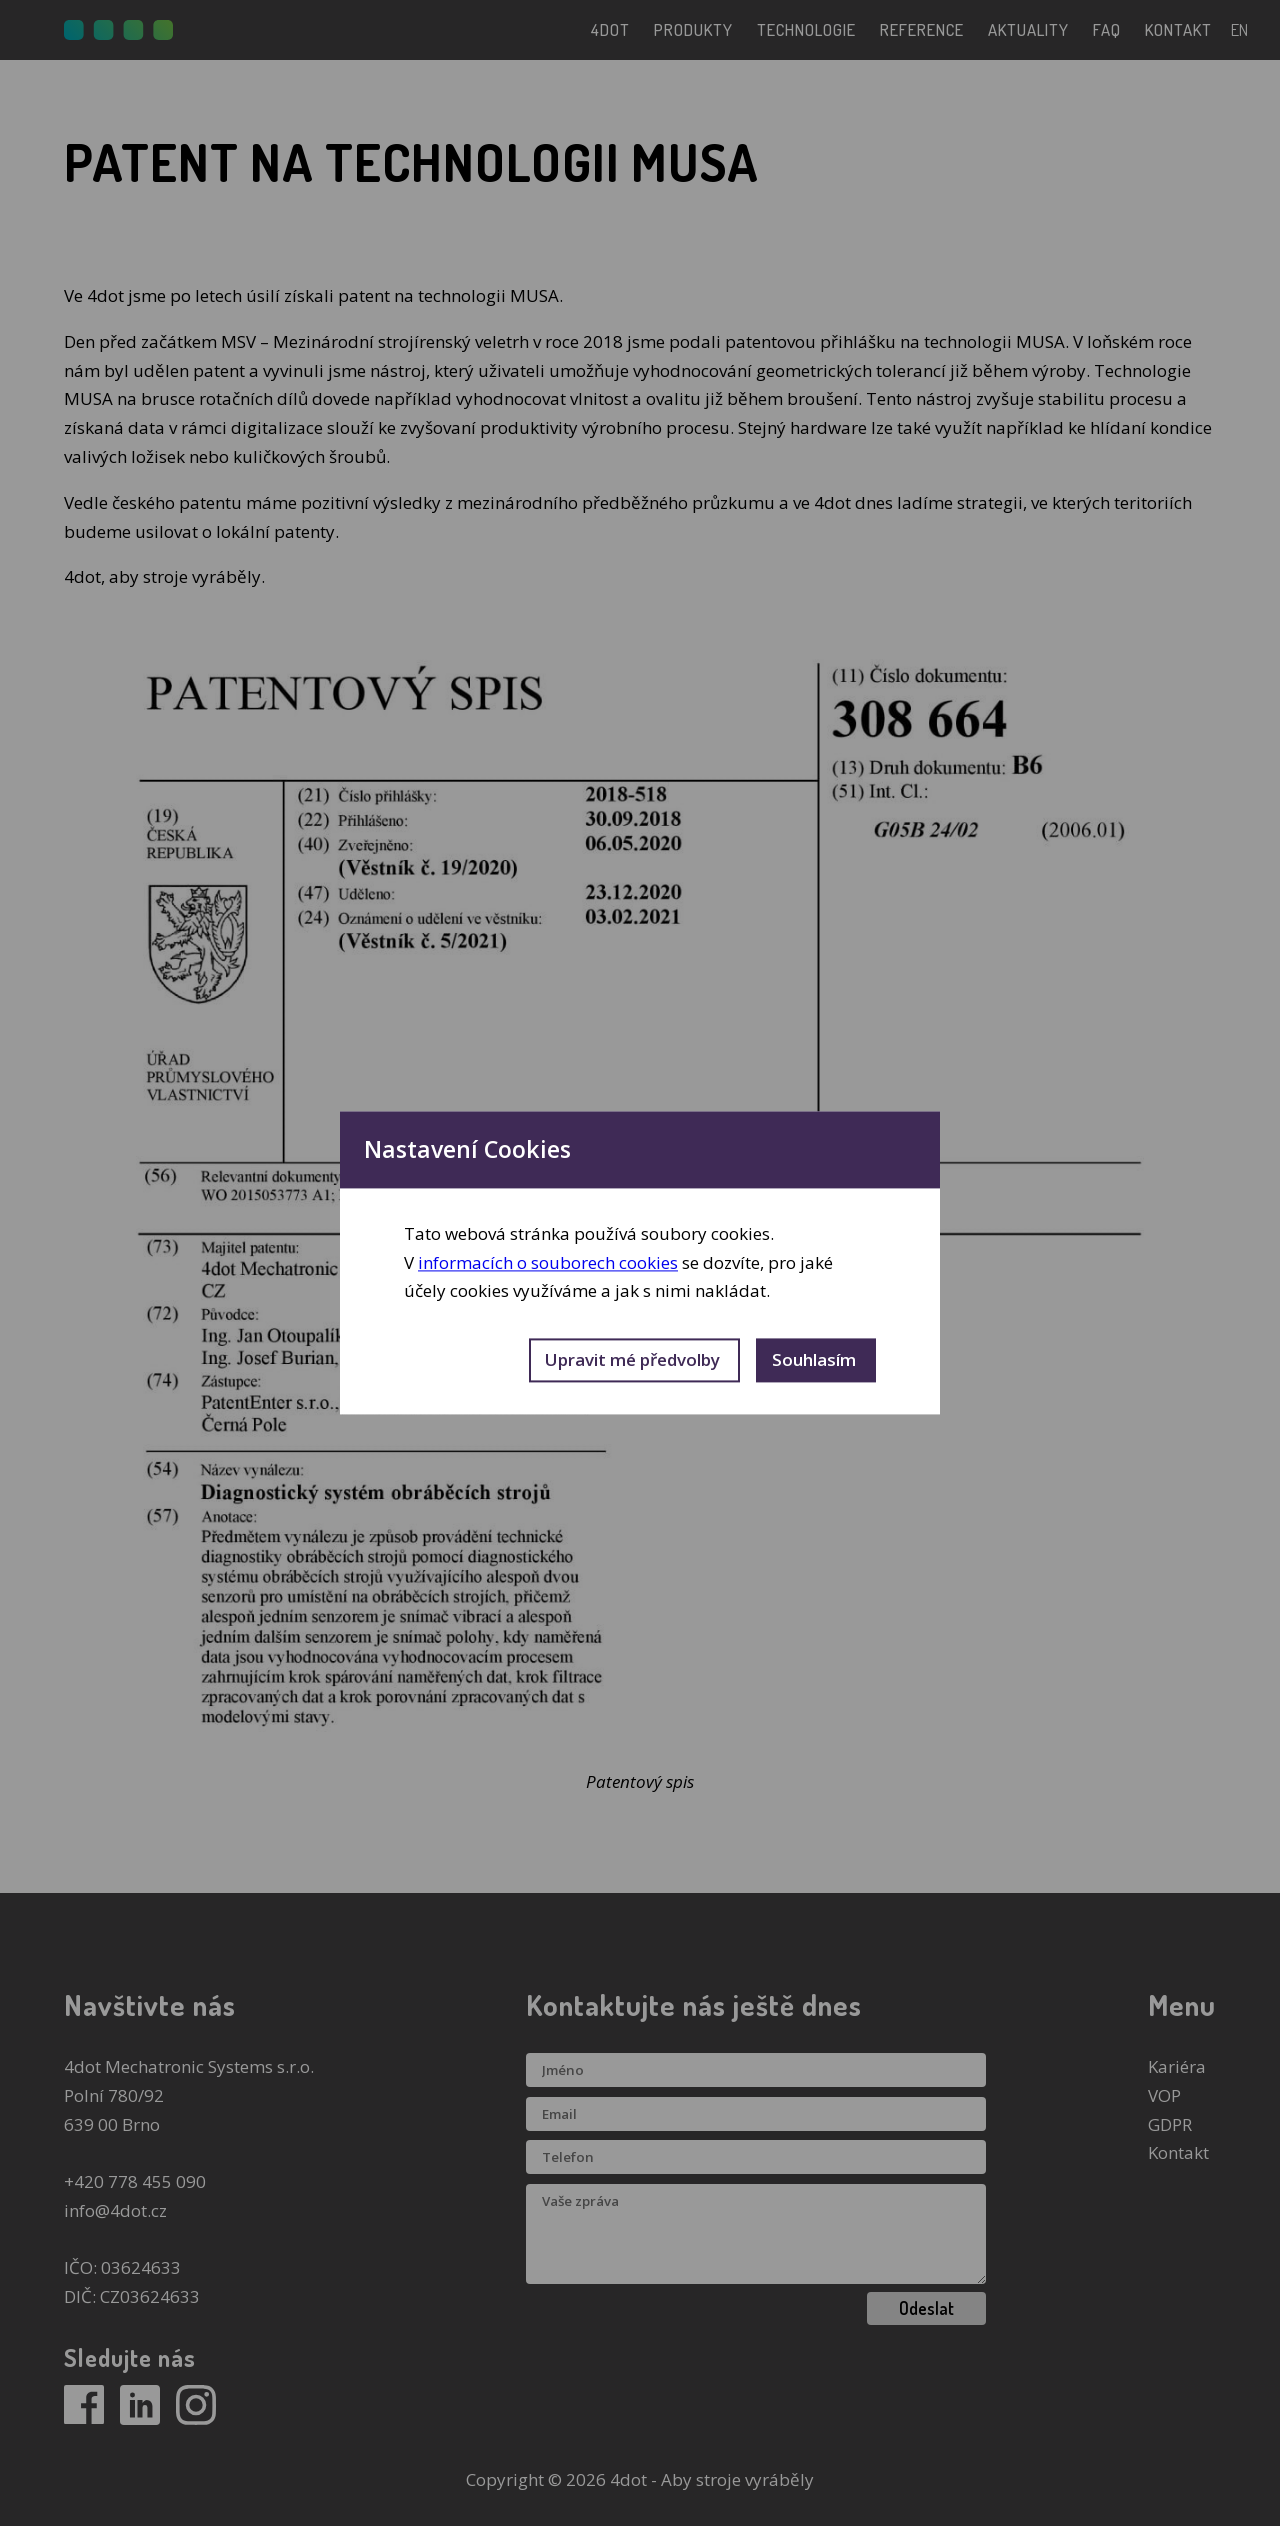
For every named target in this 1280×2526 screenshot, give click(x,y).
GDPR (1170, 2124)
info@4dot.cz (115, 2210)
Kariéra (1177, 2066)
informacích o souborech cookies (548, 1262)
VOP (1164, 2095)
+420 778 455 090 (135, 2181)
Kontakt (1178, 2152)
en (1239, 29)
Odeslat (926, 2308)
